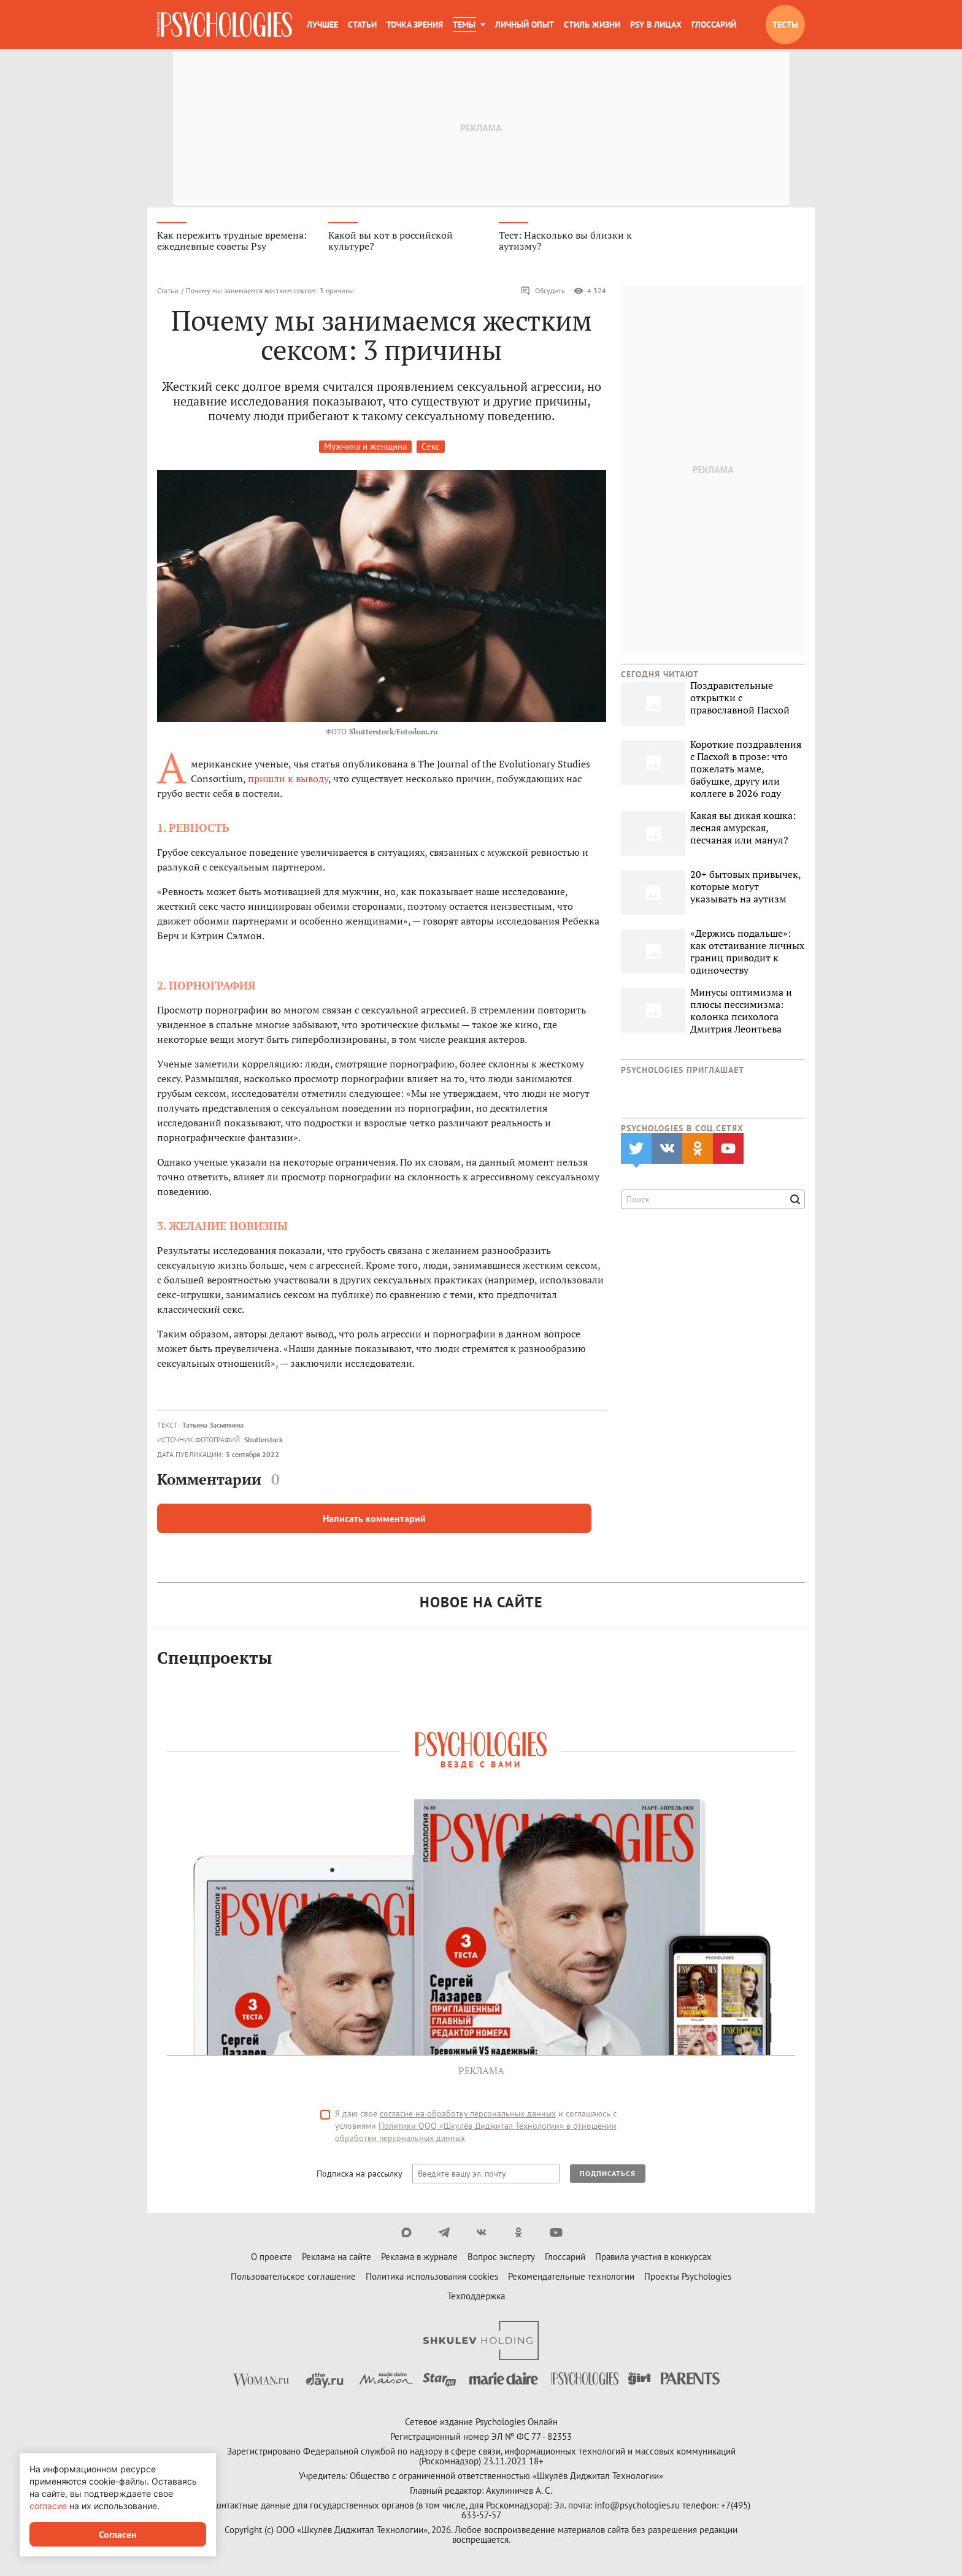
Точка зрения (415, 24)
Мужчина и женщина (365, 447)
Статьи (362, 24)
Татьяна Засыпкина (213, 1426)
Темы (464, 24)
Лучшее (322, 24)
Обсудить (542, 292)
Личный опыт (524, 24)
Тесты (785, 24)
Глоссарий (713, 24)
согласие (48, 2506)
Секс (430, 447)
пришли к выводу (288, 779)
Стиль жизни (592, 24)
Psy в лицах (656, 24)
